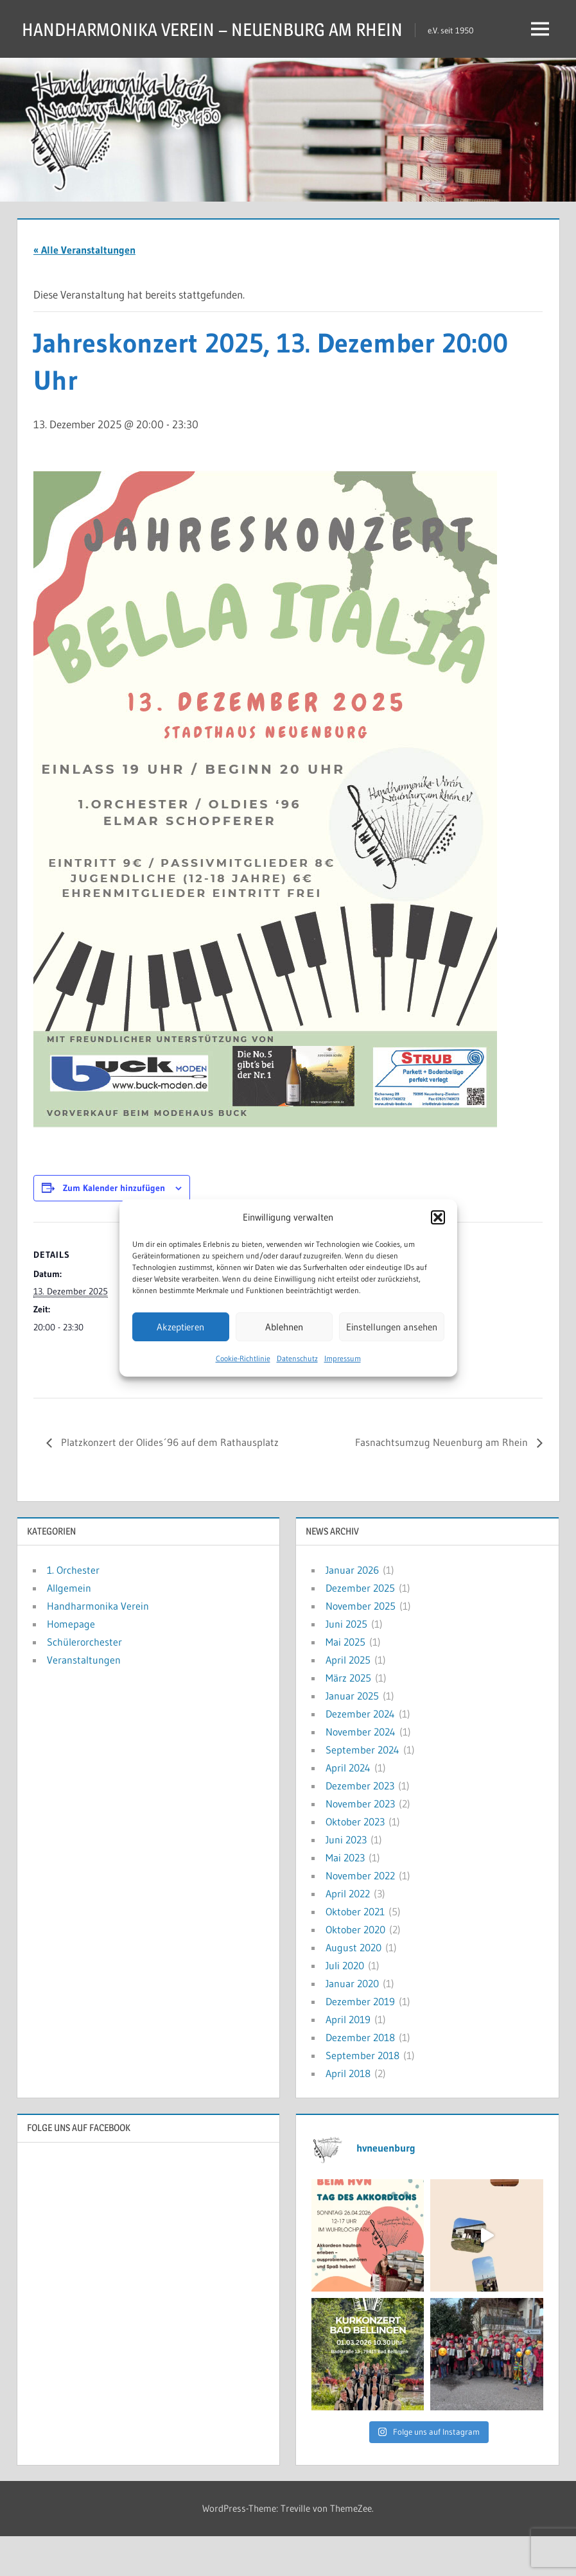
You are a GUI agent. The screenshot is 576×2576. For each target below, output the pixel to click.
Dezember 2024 (360, 1753)
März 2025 (348, 1717)
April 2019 (348, 2059)
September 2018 (362, 2095)
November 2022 (360, 1915)
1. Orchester (73, 1609)
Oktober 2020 (355, 1969)
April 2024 (348, 1807)
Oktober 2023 (355, 1861)
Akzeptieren (180, 1327)
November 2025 (361, 1645)
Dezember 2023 (360, 1825)
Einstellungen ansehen (391, 1327)
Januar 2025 (352, 1735)
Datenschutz (297, 1358)
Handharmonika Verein (98, 1645)
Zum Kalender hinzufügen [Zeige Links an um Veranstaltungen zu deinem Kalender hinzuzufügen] (114, 1227)
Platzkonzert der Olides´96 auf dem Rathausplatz (168, 1481)
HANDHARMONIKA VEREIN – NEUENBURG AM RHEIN (237, 28)
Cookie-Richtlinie (243, 1358)
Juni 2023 (346, 1879)
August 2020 (353, 1987)
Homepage (71, 1663)
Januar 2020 (352, 2023)
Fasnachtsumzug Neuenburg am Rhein (442, 1481)
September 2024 (362, 1789)
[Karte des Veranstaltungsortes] (471, 1350)
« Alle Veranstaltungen (84, 289)
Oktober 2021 (355, 1951)
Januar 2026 (352, 1609)
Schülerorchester (84, 1681)
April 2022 (348, 1933)
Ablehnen (284, 1327)
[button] (438, 1217)
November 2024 (361, 1771)
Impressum (342, 1358)
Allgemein (69, 1627)
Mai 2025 (345, 1681)
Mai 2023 (345, 1897)
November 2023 (360, 1843)
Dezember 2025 (360, 1627)
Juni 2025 (346, 1663)
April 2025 (348, 1699)
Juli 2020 (345, 2005)
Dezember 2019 (360, 2041)
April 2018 (348, 2113)
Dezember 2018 (360, 2077)
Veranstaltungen (84, 1699)
